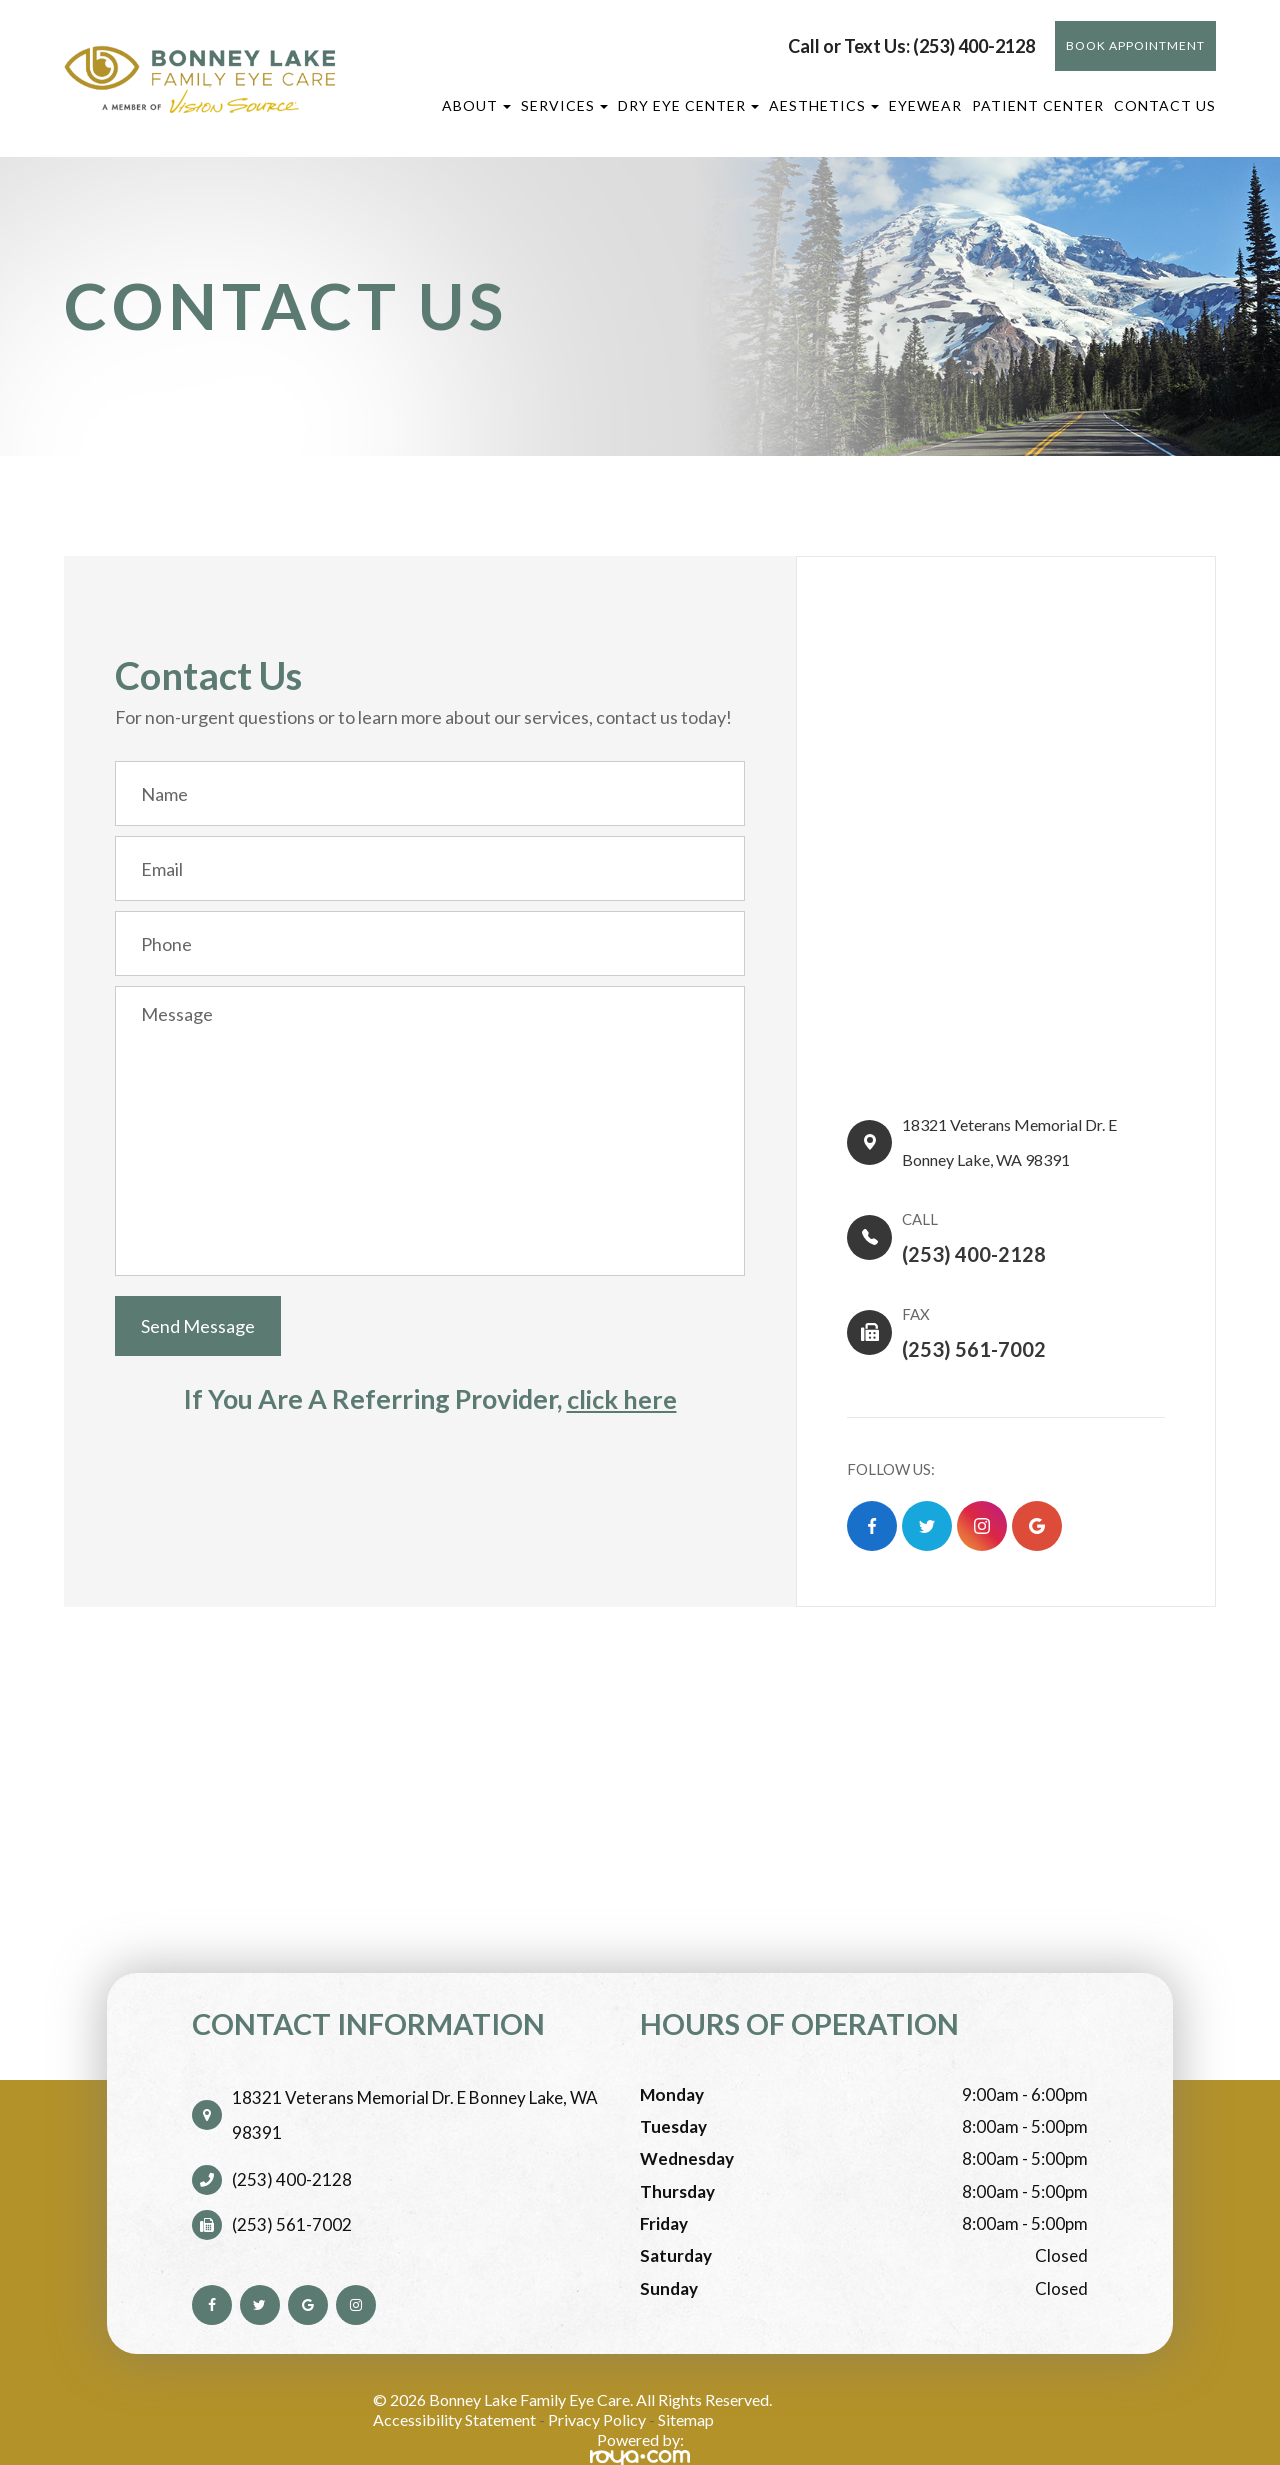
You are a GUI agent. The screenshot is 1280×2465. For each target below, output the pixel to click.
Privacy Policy (597, 2387)
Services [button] (564, 105)
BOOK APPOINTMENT (1135, 45)
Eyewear (925, 105)
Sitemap (686, 2387)
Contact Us (1165, 105)
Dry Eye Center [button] (688, 105)
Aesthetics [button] (824, 105)
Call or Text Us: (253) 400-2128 (911, 46)
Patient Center (1038, 105)
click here (622, 1399)
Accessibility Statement (454, 2387)
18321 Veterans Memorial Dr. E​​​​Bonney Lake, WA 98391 (1024, 1133)
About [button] (476, 105)
